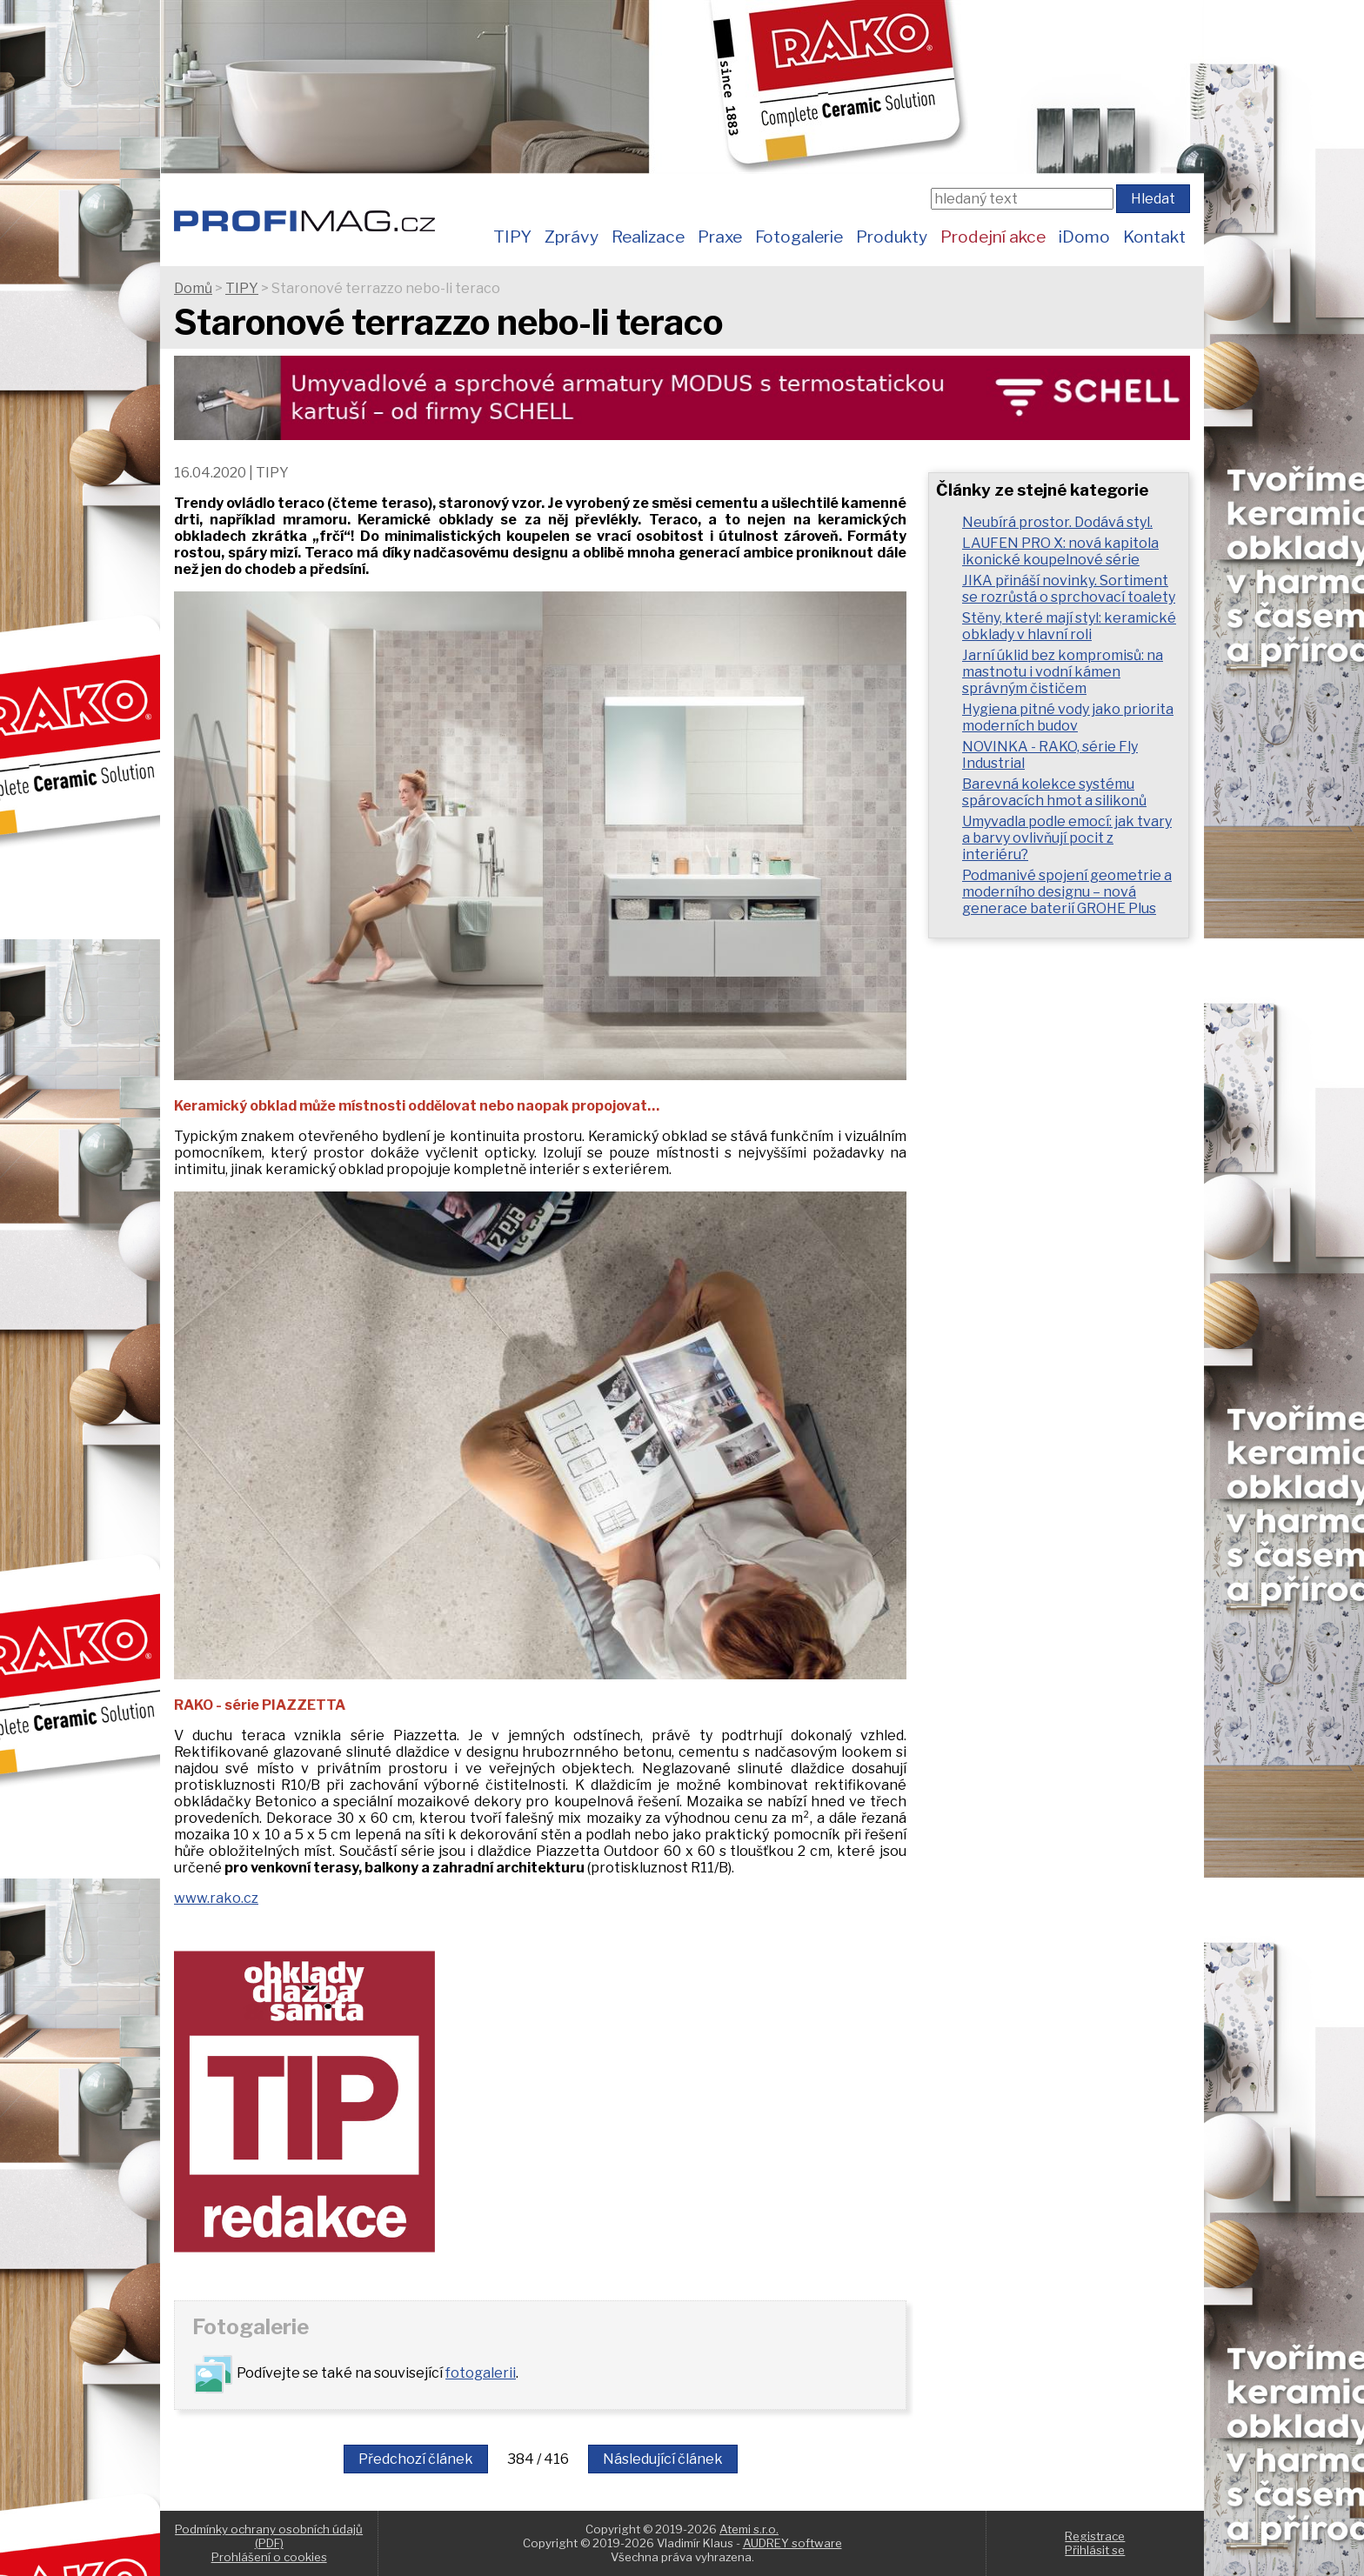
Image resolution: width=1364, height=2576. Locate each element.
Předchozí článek (415, 2459)
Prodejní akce (993, 236)
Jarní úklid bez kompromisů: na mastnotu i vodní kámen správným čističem (1062, 672)
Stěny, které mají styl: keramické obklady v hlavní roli (1069, 626)
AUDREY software (792, 2543)
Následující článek (663, 2459)
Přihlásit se (1095, 2550)
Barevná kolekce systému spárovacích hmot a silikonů (1054, 792)
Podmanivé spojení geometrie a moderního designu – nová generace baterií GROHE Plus (1067, 892)
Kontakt (1154, 236)
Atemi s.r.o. (749, 2529)
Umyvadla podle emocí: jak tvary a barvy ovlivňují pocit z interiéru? (1067, 838)
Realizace (648, 236)
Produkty (891, 236)
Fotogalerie (799, 236)
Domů (193, 288)
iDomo (1084, 236)
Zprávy (571, 236)
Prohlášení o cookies (269, 2557)
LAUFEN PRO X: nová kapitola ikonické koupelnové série (1060, 551)
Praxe (720, 236)
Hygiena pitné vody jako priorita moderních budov (1067, 717)
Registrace (1095, 2536)
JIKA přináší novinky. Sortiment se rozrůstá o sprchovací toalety (1068, 588)
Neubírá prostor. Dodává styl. (1057, 522)
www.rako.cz (216, 1898)
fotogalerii (480, 2373)
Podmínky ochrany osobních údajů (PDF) (269, 2536)
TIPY (512, 236)
